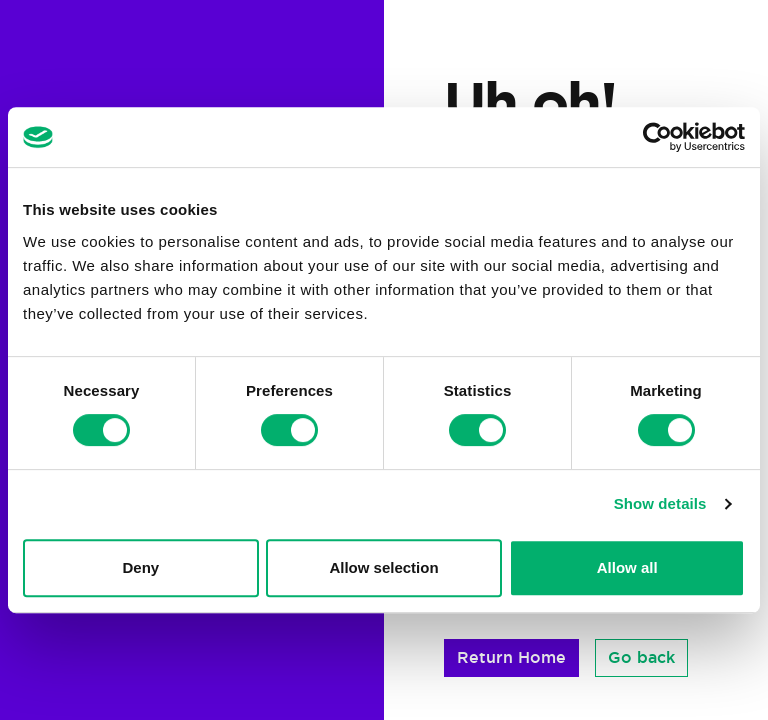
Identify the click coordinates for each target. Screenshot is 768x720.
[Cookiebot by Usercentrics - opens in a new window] (657, 137)
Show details (660, 503)
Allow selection (383, 567)
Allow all (627, 567)
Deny (140, 567)
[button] (511, 658)
